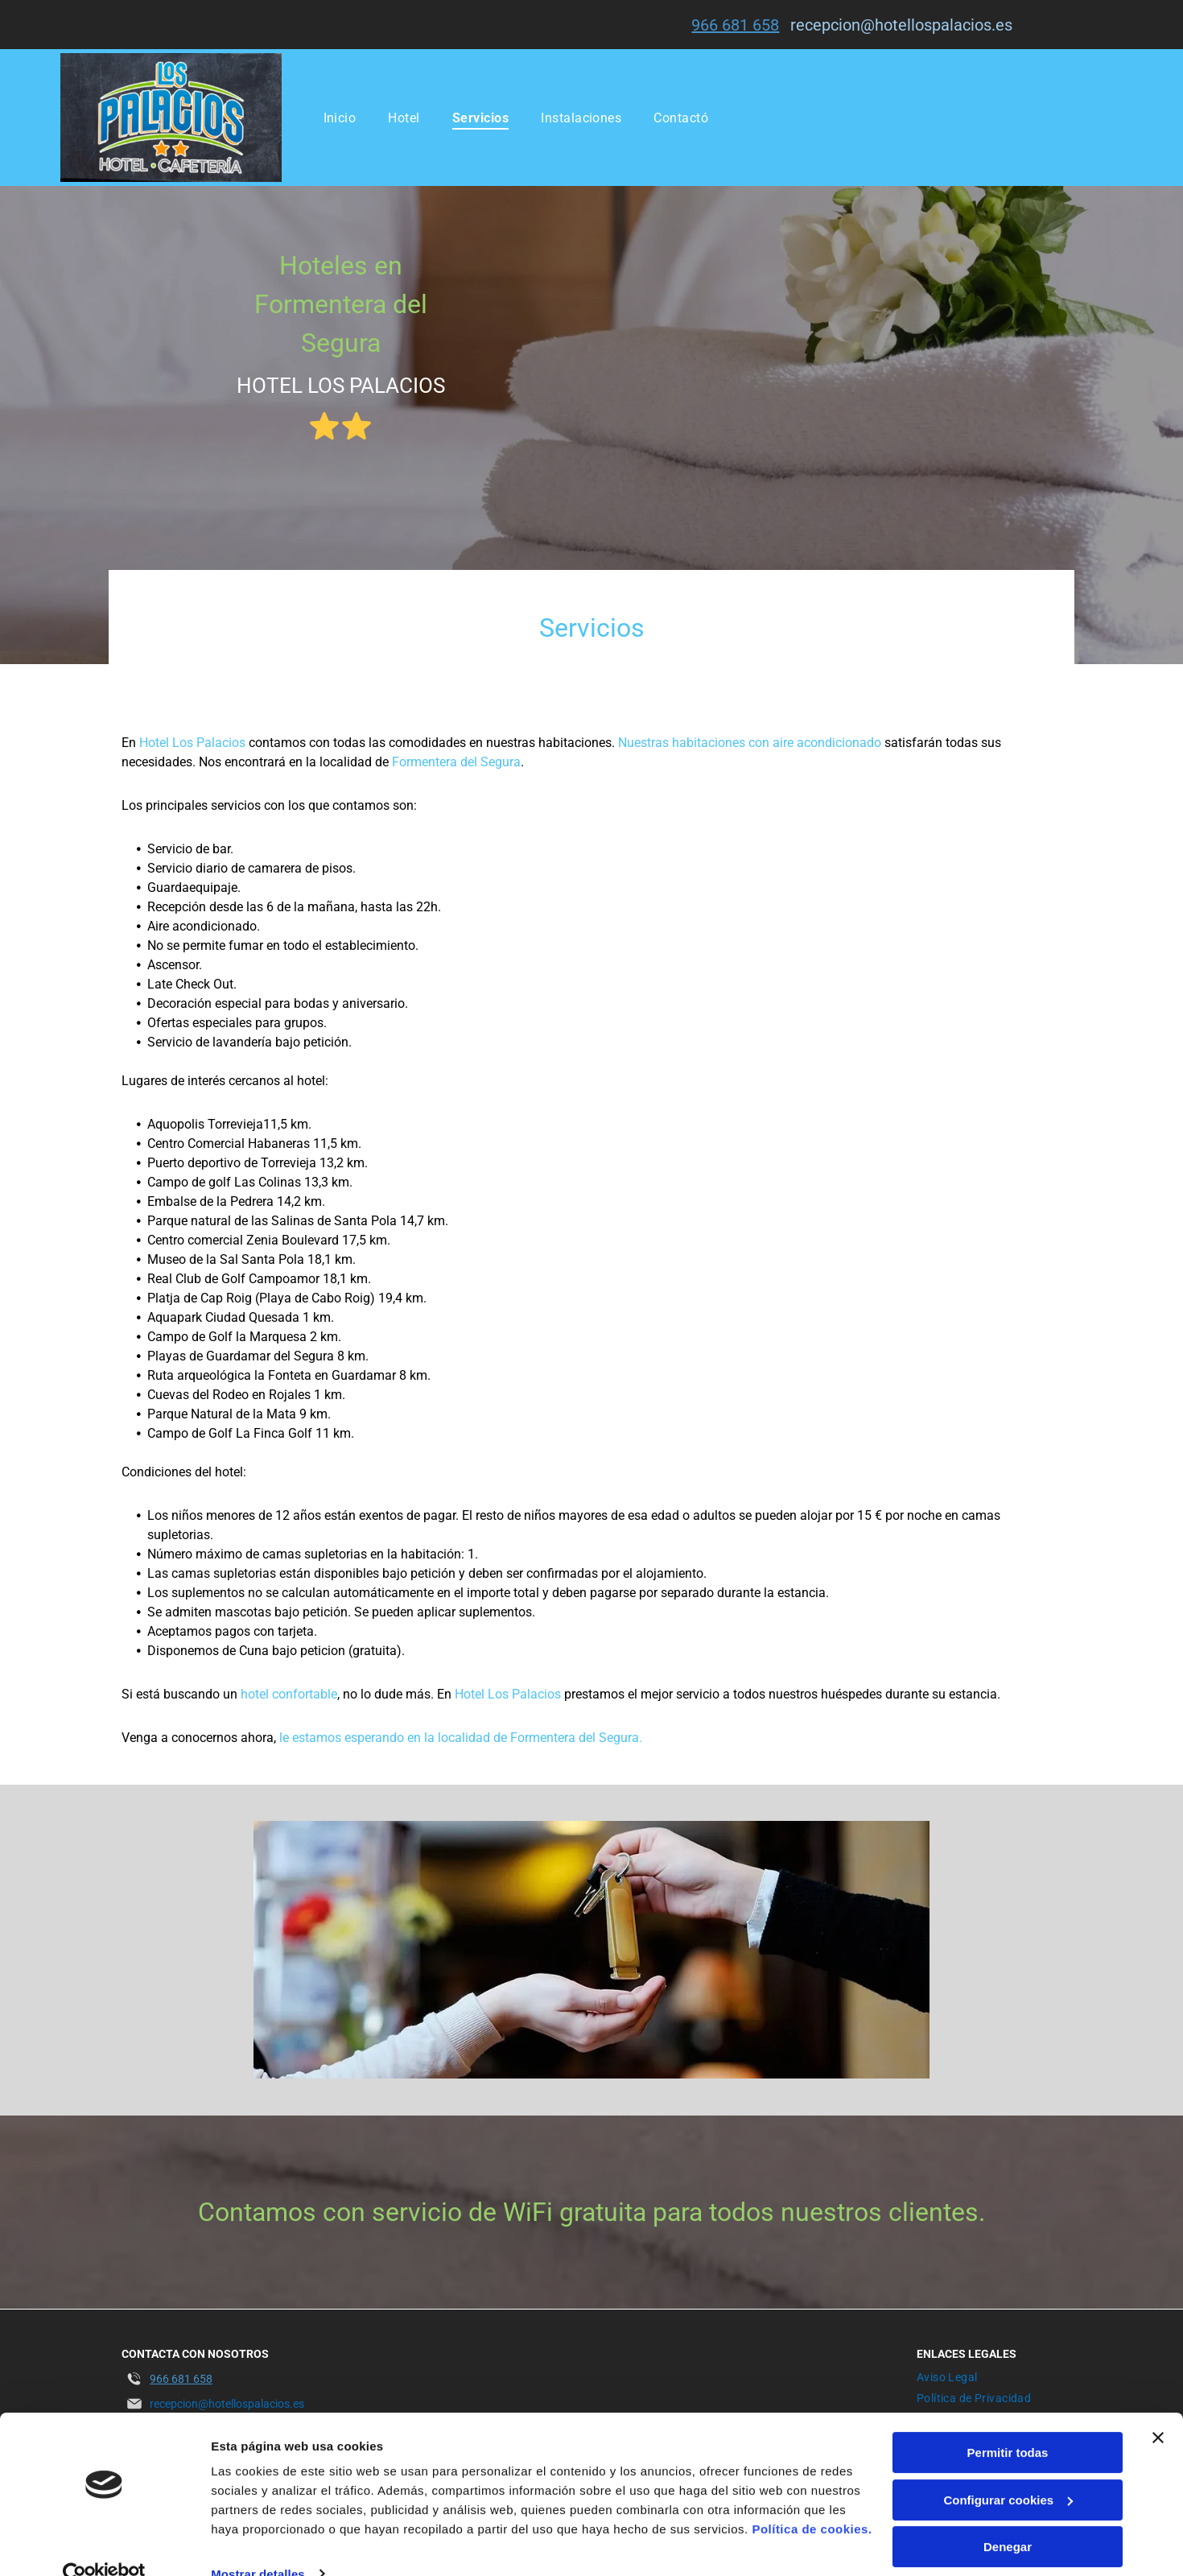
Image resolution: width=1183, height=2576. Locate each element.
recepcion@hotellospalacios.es (901, 25)
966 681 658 (735, 25)
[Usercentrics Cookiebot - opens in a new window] (104, 2545)
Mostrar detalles (258, 2544)
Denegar (1007, 2517)
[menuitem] (340, 117)
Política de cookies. (812, 2499)
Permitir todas (1008, 2422)
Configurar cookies (1008, 2470)
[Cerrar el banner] (1158, 2407)
